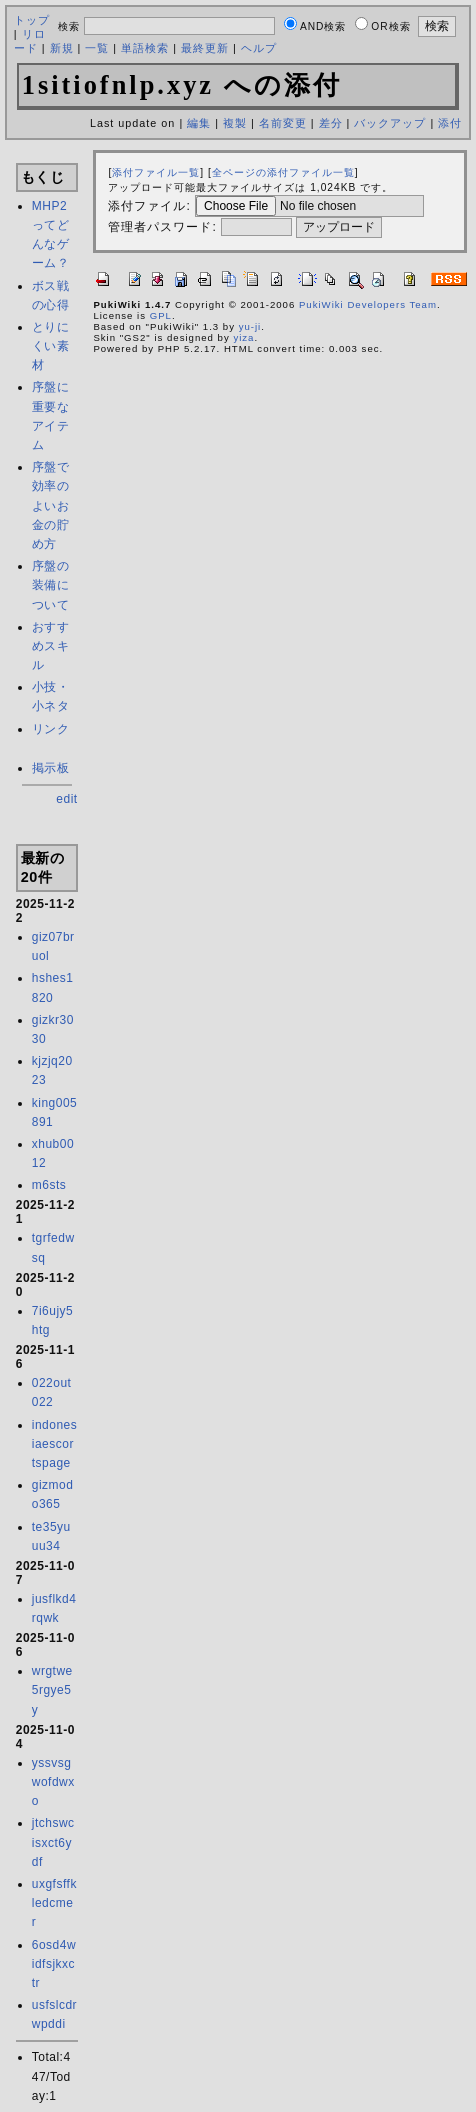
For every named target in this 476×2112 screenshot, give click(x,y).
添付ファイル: (149, 206)
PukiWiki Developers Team (368, 304)
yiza (243, 337)
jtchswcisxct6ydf (53, 1842)
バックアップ (390, 123)
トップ (32, 20)
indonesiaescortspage (55, 1444)
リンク (51, 729)
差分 (331, 123)
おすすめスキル (51, 646)
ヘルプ (259, 48)
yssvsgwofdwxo (53, 1782)
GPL (161, 315)
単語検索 (145, 48)
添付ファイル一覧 (156, 172)
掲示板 (51, 768)
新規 (62, 48)
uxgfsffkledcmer (54, 1903)
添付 (450, 123)
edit (66, 799)
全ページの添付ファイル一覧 (283, 172)
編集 (199, 123)
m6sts (49, 1185)
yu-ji (250, 326)
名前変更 (283, 123)
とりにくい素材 (51, 346)
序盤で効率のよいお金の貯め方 (51, 505)
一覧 (97, 48)
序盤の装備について (51, 585)
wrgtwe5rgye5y (52, 1690)
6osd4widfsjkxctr (54, 1964)
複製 (235, 123)
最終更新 (205, 48)
